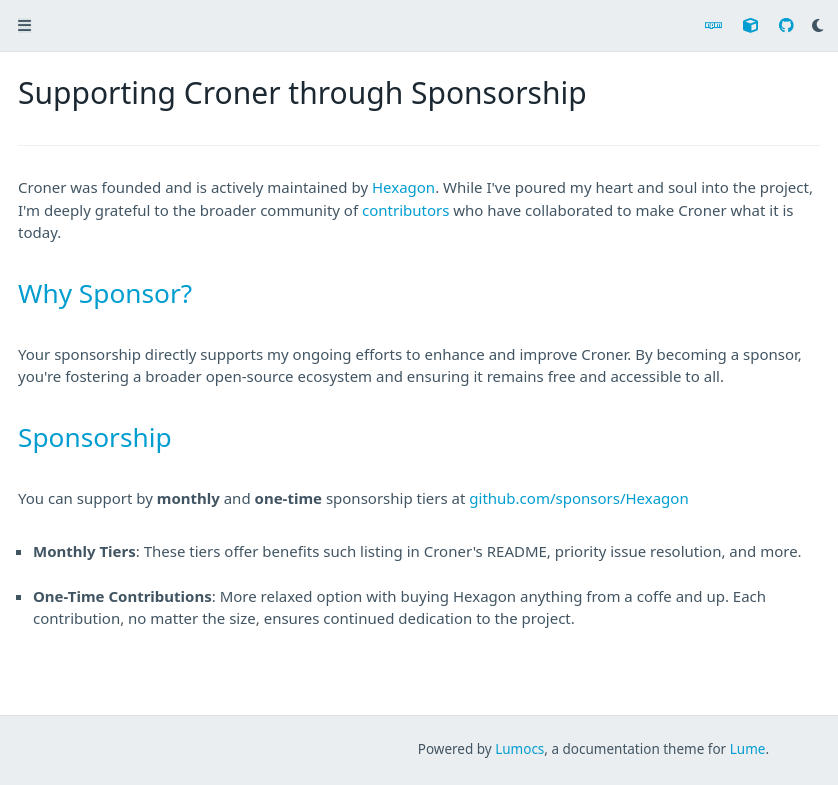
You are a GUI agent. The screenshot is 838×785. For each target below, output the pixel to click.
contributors (405, 210)
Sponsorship (95, 437)
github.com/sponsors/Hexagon (578, 498)
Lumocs (519, 749)
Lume (748, 749)
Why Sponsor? (105, 293)
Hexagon (403, 187)
